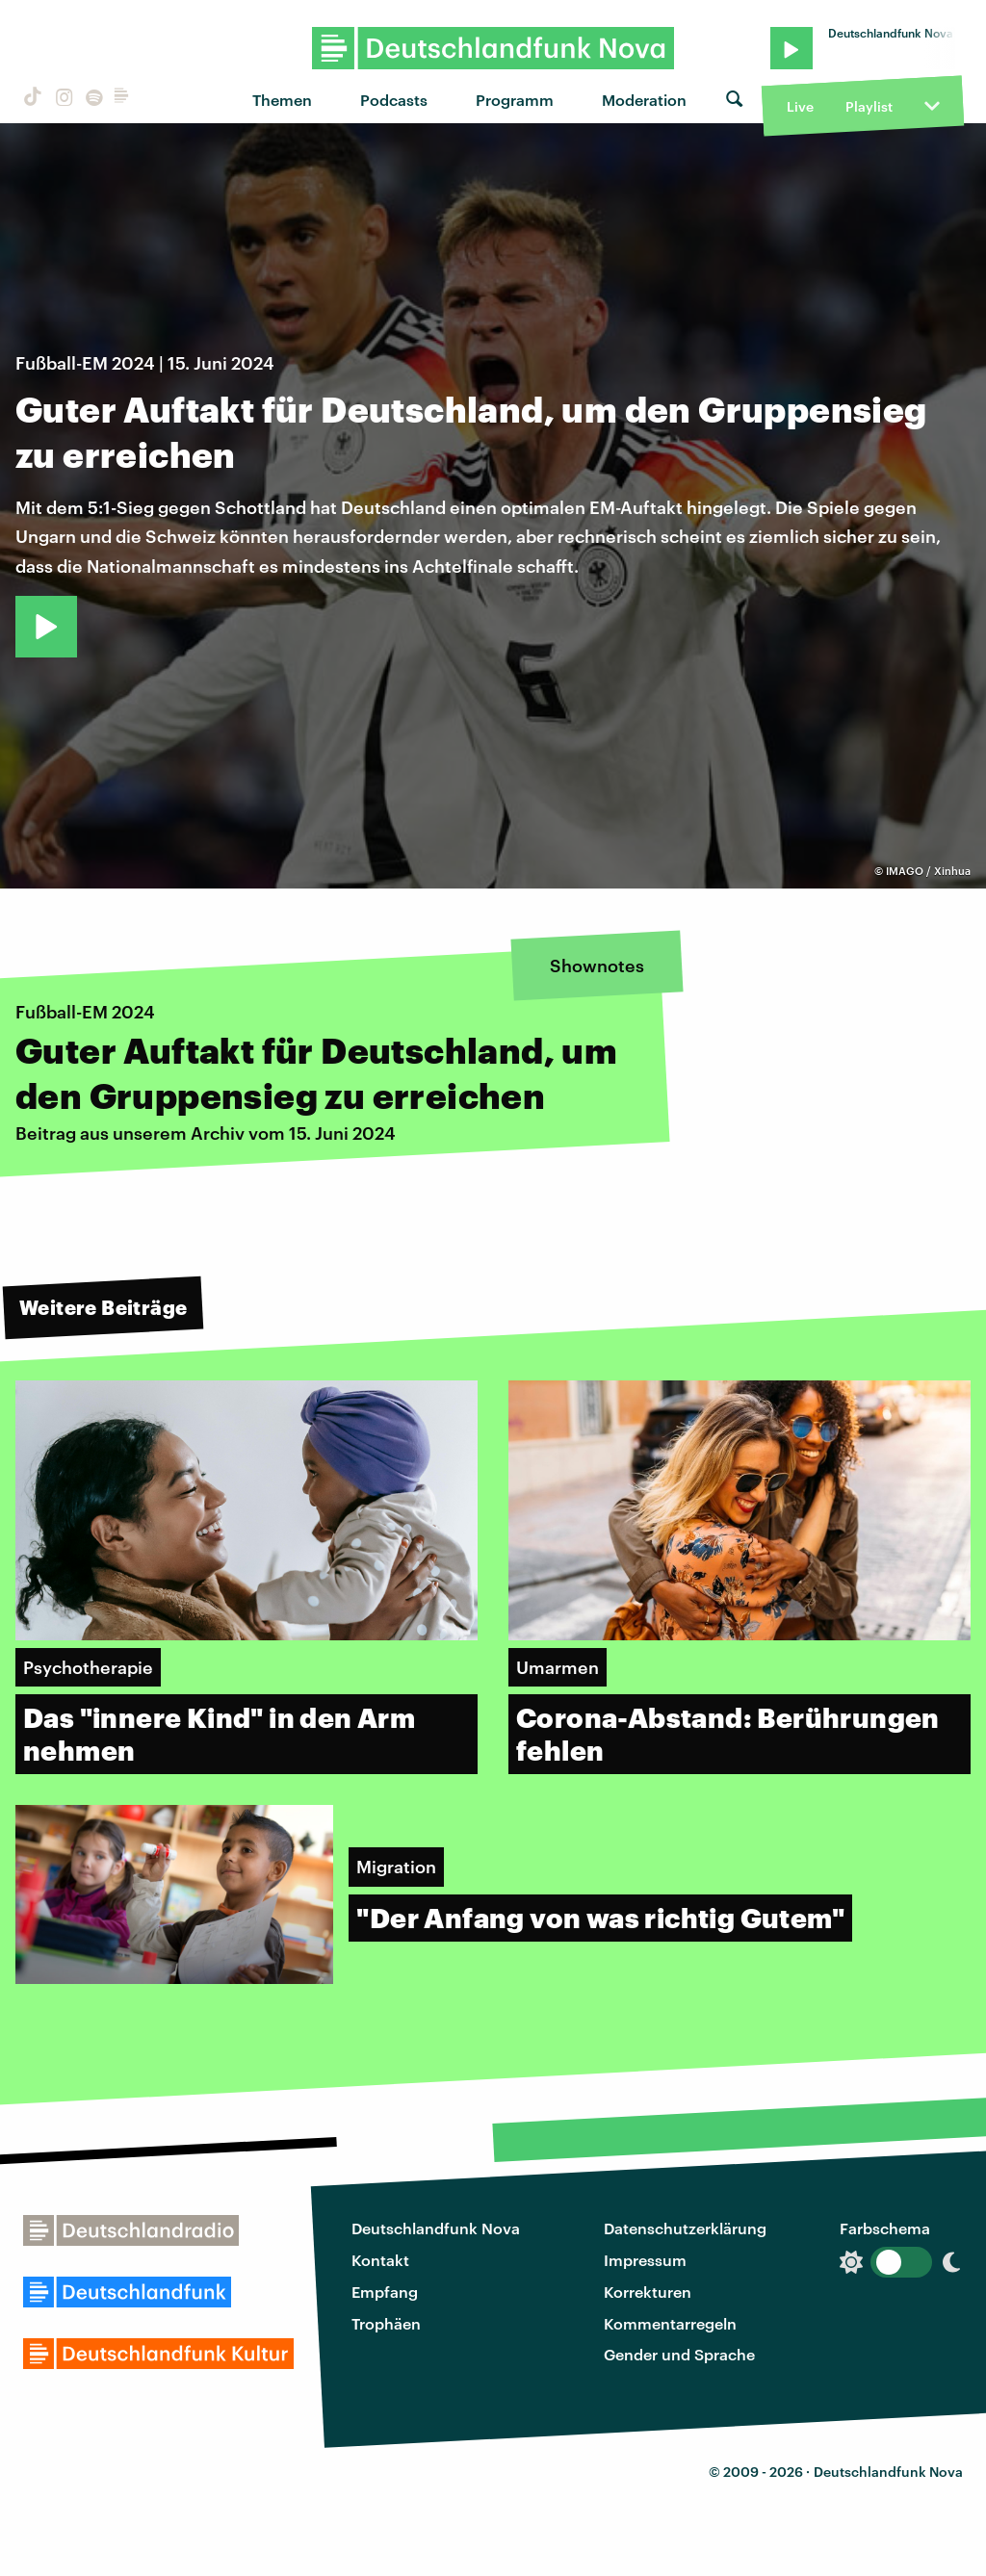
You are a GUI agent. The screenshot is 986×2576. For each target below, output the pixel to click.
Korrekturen (647, 2291)
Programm (515, 99)
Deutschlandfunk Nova (435, 2228)
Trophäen (386, 2323)
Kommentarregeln (670, 2323)
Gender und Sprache (679, 2354)
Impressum (645, 2260)
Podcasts (394, 99)
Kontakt (380, 2260)
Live (800, 106)
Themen (282, 99)
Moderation (644, 99)
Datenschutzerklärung (685, 2228)
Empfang (384, 2291)
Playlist (869, 106)
